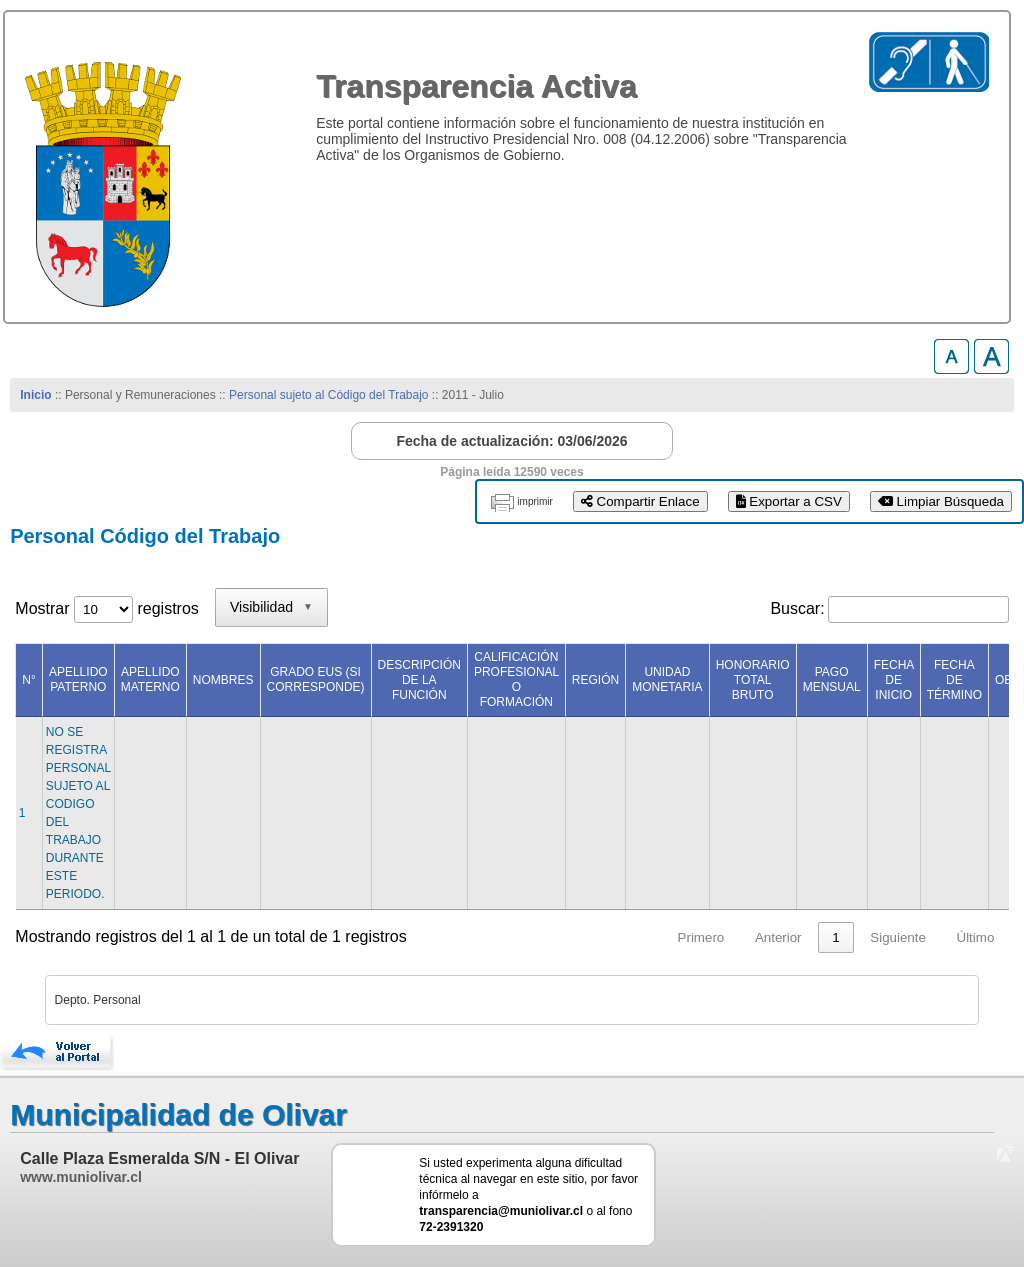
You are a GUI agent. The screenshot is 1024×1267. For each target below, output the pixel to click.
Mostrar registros (106, 608)
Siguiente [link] (898, 937)
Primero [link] (701, 937)
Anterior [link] (778, 937)
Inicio (35, 395)
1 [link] (835, 937)
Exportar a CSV (789, 501)
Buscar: (797, 608)
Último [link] (976, 937)
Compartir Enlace (640, 501)
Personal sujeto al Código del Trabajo (328, 395)
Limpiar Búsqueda (941, 501)
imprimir (535, 501)
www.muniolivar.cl (81, 1177)
